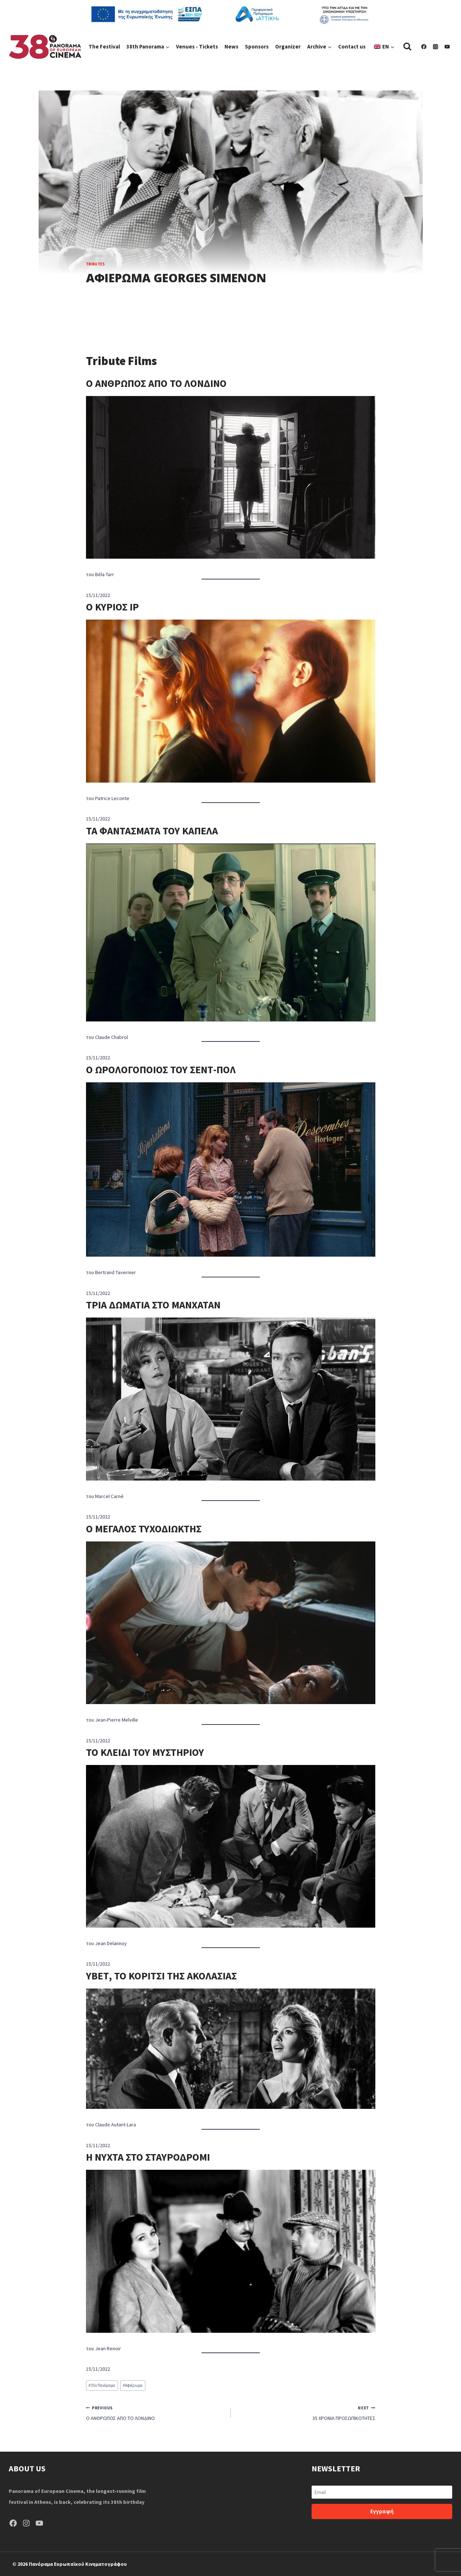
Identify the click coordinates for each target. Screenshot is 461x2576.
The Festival (104, 46)
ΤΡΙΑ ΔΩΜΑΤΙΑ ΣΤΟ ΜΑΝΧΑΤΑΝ (153, 1304)
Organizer (288, 46)
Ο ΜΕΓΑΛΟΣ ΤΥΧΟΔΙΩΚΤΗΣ (144, 1528)
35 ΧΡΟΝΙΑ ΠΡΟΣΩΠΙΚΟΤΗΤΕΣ (305, 2412)
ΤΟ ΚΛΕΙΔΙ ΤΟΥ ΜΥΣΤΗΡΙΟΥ (145, 1752)
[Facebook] (424, 47)
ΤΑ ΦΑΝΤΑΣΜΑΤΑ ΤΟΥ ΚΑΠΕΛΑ (152, 830)
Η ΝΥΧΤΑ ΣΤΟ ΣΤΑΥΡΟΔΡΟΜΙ (148, 2157)
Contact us (352, 46)
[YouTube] (447, 47)
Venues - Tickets (197, 46)
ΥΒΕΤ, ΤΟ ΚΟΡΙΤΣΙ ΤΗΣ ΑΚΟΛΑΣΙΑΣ (161, 1975)
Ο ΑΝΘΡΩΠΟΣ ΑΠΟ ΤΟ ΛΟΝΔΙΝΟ (156, 383)
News (231, 46)
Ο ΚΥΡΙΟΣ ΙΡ (112, 606)
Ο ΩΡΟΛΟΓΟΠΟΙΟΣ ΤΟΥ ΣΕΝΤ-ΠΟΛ (161, 1069)
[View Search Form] (407, 46)
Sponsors (257, 46)
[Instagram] (435, 47)
